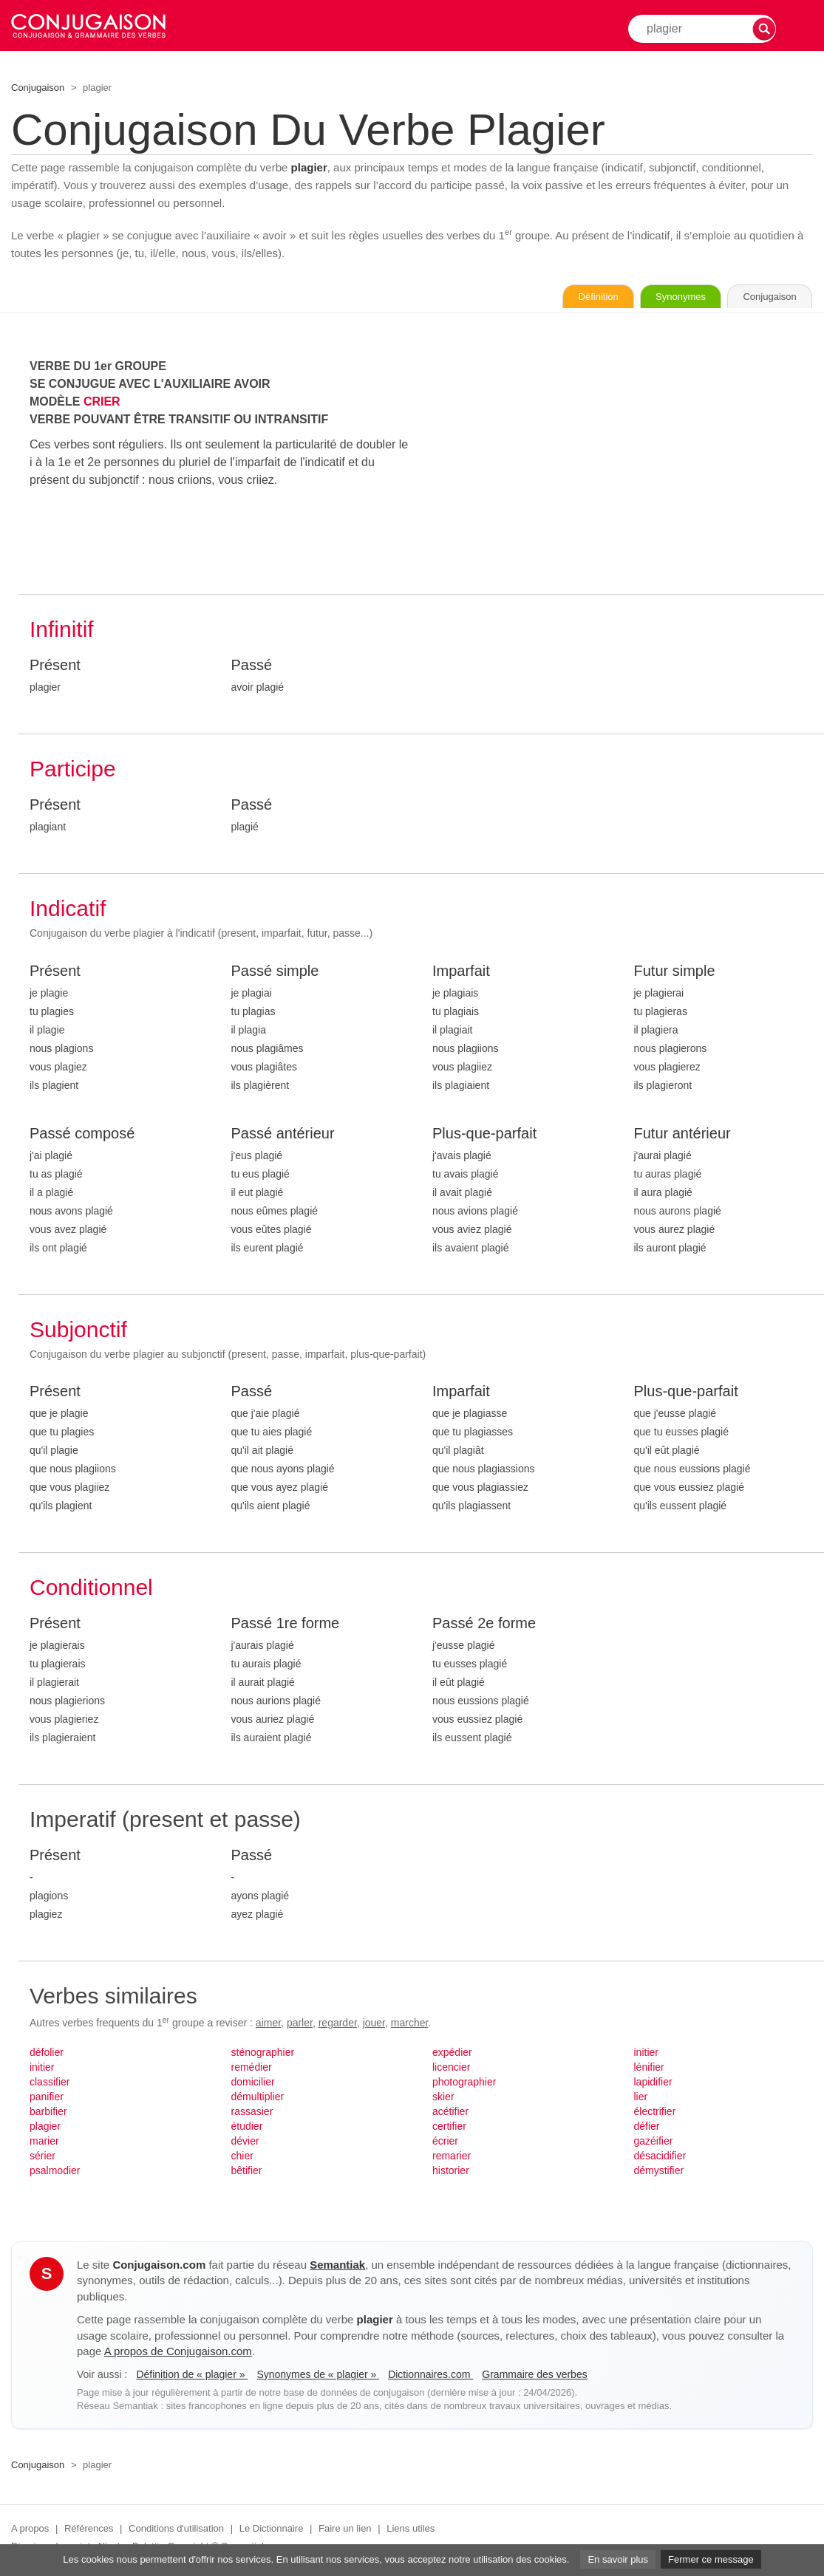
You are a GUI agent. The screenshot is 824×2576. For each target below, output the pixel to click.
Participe (73, 771)
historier (450, 2173)
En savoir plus (618, 2559)
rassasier (252, 2113)
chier (242, 2158)
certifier (449, 2128)
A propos (30, 2530)
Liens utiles (411, 2530)
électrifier (655, 2113)
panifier (47, 2099)
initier (42, 2069)
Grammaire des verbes (534, 2376)
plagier (45, 2128)
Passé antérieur (283, 1135)
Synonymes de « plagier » (317, 2376)
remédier (251, 2069)
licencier (451, 2069)
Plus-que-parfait (484, 1135)
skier (443, 2099)
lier (641, 2099)
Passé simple (275, 973)
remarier (451, 2158)
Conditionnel (91, 1589)
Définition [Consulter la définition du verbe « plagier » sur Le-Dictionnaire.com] (553, 298)
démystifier (659, 2173)
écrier (445, 2143)
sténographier (263, 2054)
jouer (374, 2025)
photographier (464, 2084)
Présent (55, 667)
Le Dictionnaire (271, 2530)
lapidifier (653, 2084)
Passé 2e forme (484, 1625)
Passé (252, 667)
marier (44, 2143)
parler (300, 2025)
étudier (247, 2128)
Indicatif (68, 910)
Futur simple (674, 973)
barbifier (48, 2113)
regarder (338, 2025)
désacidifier (660, 2158)
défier (647, 2128)
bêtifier (246, 2173)
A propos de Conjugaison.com (178, 2353)
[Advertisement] (622, 463)
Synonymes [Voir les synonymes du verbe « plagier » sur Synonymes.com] (654, 298)
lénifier (649, 2069)
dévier (245, 2143)
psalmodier (55, 2173)
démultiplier (258, 2099)
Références (88, 2530)
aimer (268, 2025)
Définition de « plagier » (192, 2376)
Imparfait (461, 973)
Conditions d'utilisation (176, 2530)
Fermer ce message (711, 2559)
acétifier (450, 2113)
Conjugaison (37, 87)
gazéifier (653, 2143)
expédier (452, 2054)
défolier (47, 2054)
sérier (42, 2158)
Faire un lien (345, 2530)
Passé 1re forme (285, 1625)
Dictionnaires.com (430, 2376)
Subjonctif (78, 1331)
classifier (49, 2084)
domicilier (253, 2084)
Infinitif (62, 631)
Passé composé (82, 1135)
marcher (410, 2025)
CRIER (102, 403)
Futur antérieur (682, 1135)
